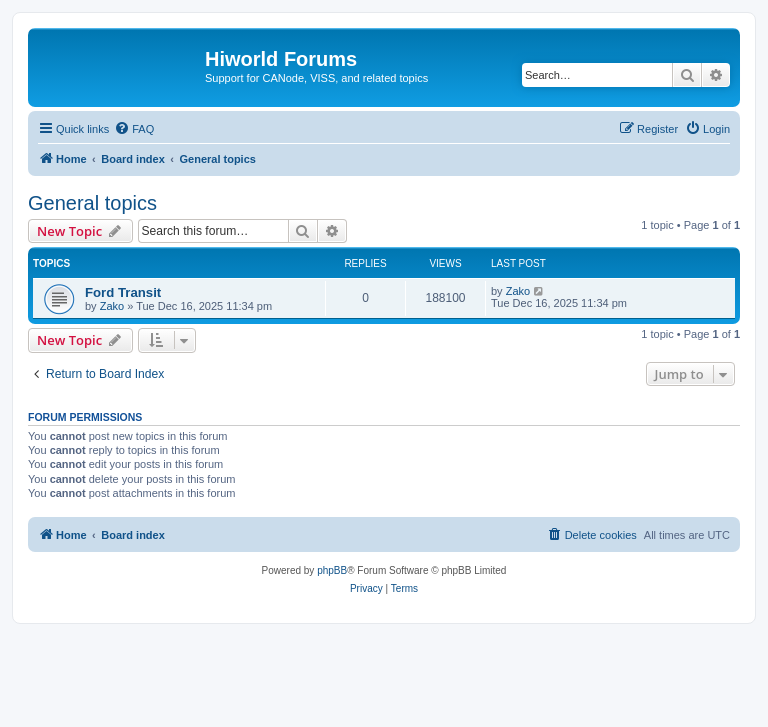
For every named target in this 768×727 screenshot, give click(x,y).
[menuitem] (134, 129)
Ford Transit (123, 292)
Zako (112, 306)
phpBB (332, 570)
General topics (92, 203)
